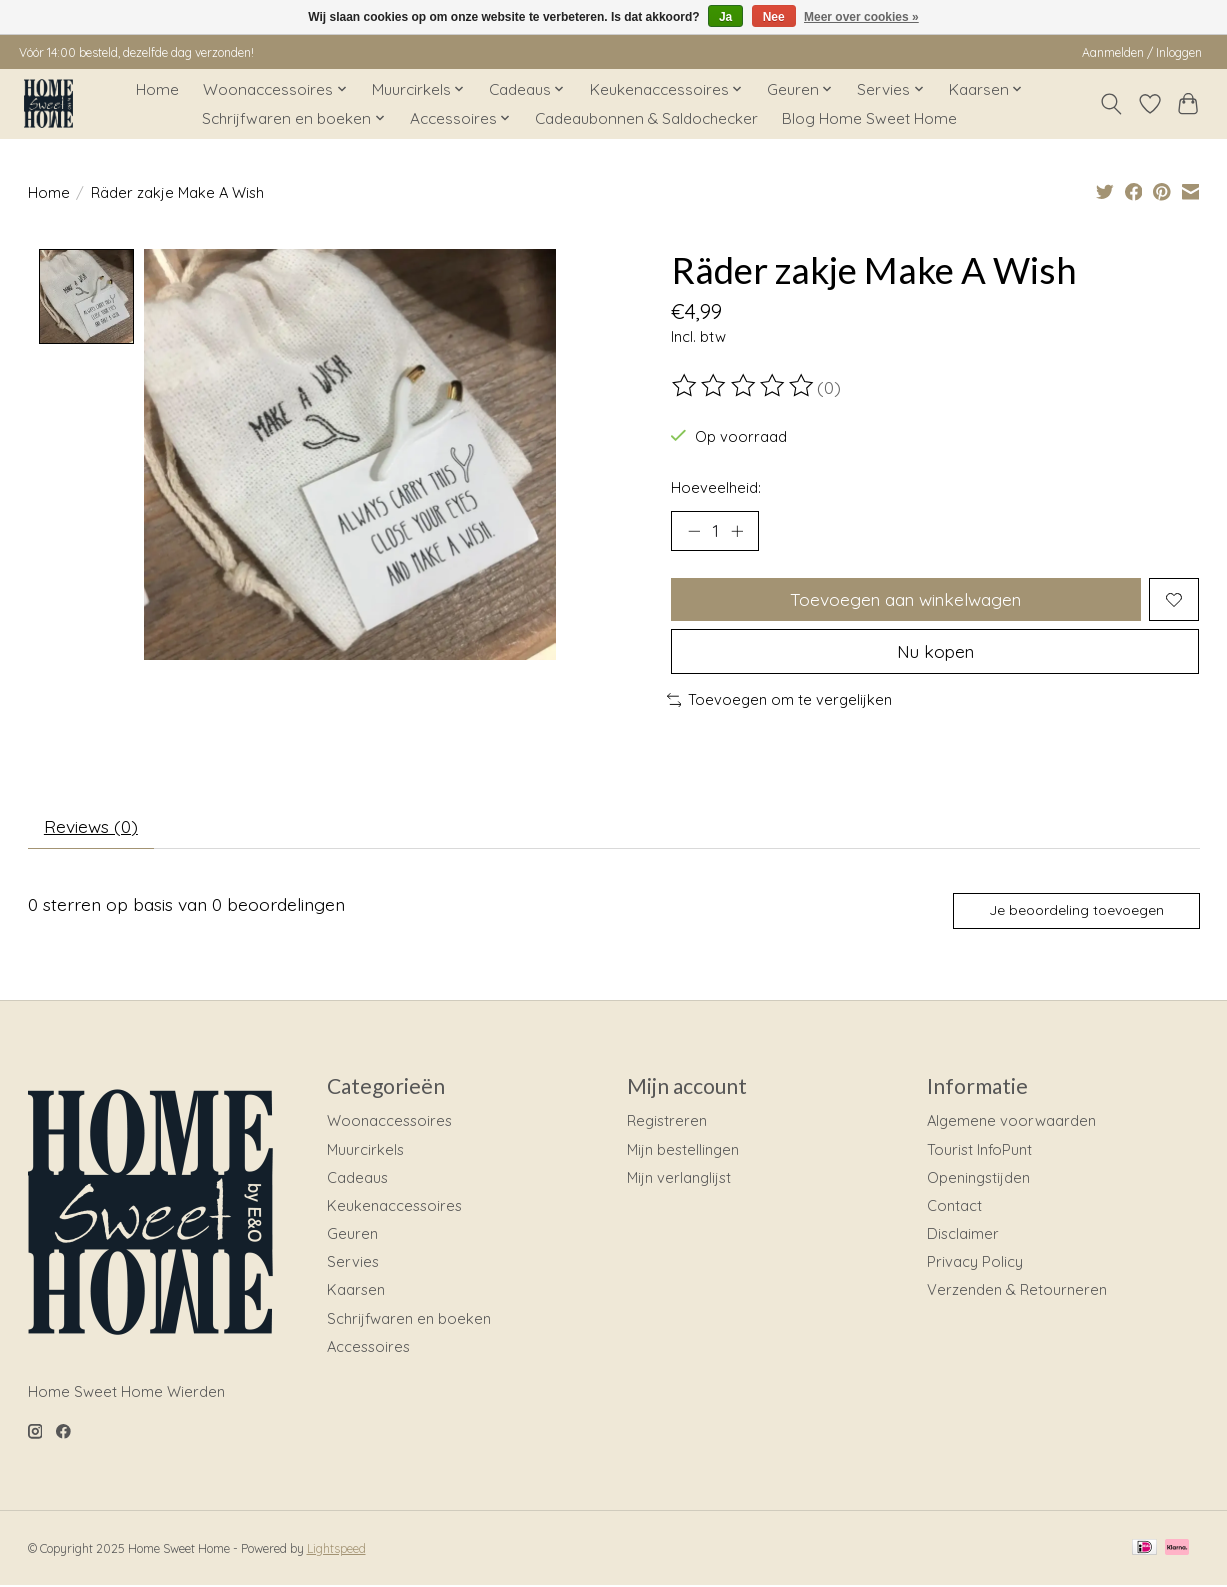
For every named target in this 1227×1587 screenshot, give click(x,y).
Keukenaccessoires (394, 1206)
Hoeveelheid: (716, 487)
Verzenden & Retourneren (1017, 1291)
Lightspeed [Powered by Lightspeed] (336, 1549)
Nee (774, 17)
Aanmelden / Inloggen (1142, 52)
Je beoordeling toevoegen (1075, 911)
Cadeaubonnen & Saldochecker (646, 118)
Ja (725, 17)
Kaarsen (356, 1291)
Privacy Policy (975, 1262)
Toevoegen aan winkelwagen (905, 599)
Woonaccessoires (389, 1122)
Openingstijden (978, 1178)
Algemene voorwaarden (1011, 1122)
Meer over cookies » (861, 17)
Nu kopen (935, 652)
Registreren (667, 1122)
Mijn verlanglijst (679, 1178)
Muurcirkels (365, 1150)
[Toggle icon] (1110, 104)
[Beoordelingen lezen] (744, 386)
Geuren (352, 1234)
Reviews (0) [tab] (91, 827)
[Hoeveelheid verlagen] (693, 531)
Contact (954, 1206)
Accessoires (368, 1347)
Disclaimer (963, 1234)
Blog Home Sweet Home (869, 118)
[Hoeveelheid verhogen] (737, 531)
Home (157, 89)
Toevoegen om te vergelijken (780, 700)
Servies (353, 1262)
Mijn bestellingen (683, 1150)
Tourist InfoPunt (979, 1150)
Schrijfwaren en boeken (409, 1319)
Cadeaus (357, 1178)
